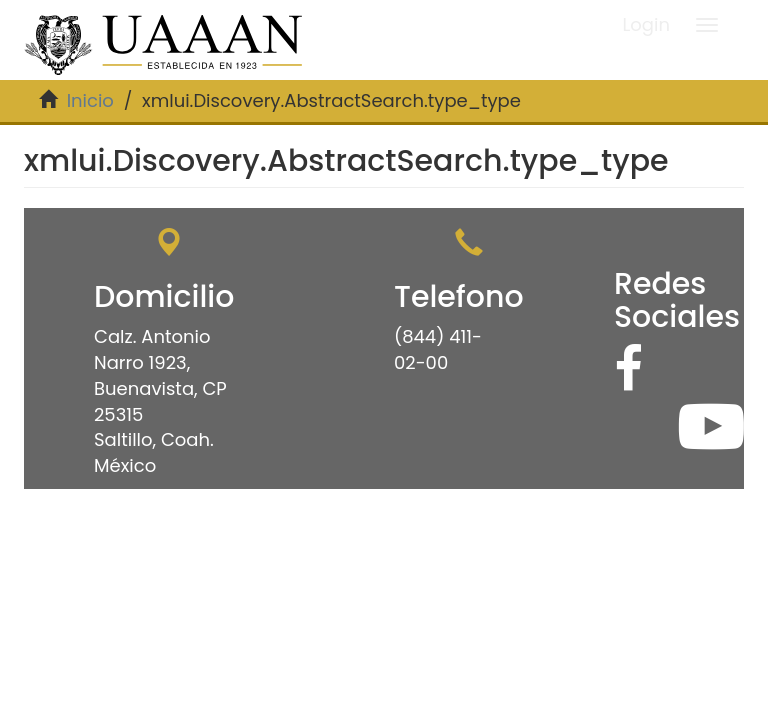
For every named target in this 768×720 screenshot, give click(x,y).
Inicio (90, 100)
